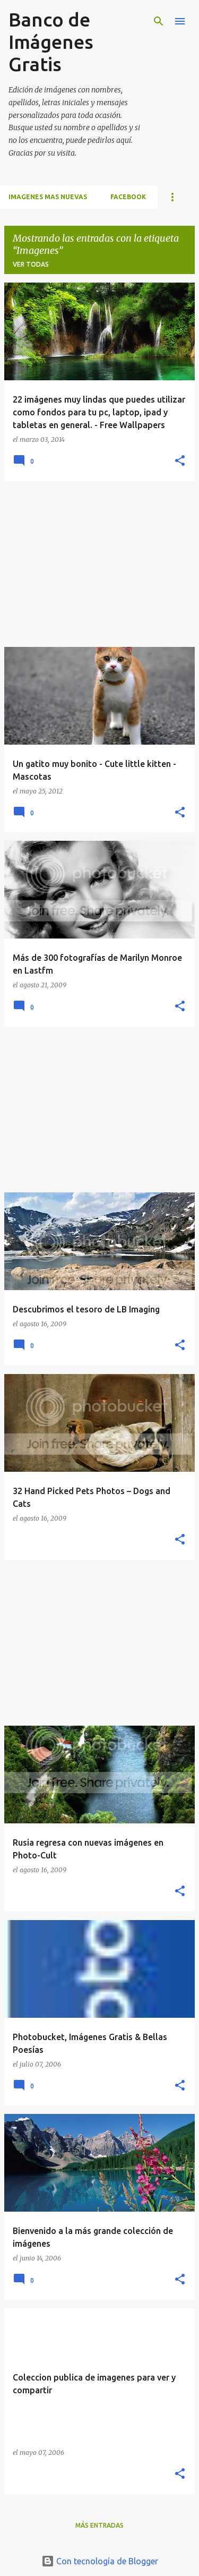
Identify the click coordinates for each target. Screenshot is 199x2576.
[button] (180, 461)
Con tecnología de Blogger (99, 2561)
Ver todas (31, 264)
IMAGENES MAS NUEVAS (47, 196)
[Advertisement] (99, 564)
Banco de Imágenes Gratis (50, 41)
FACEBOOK (128, 196)
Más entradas (99, 2525)
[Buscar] (158, 21)
